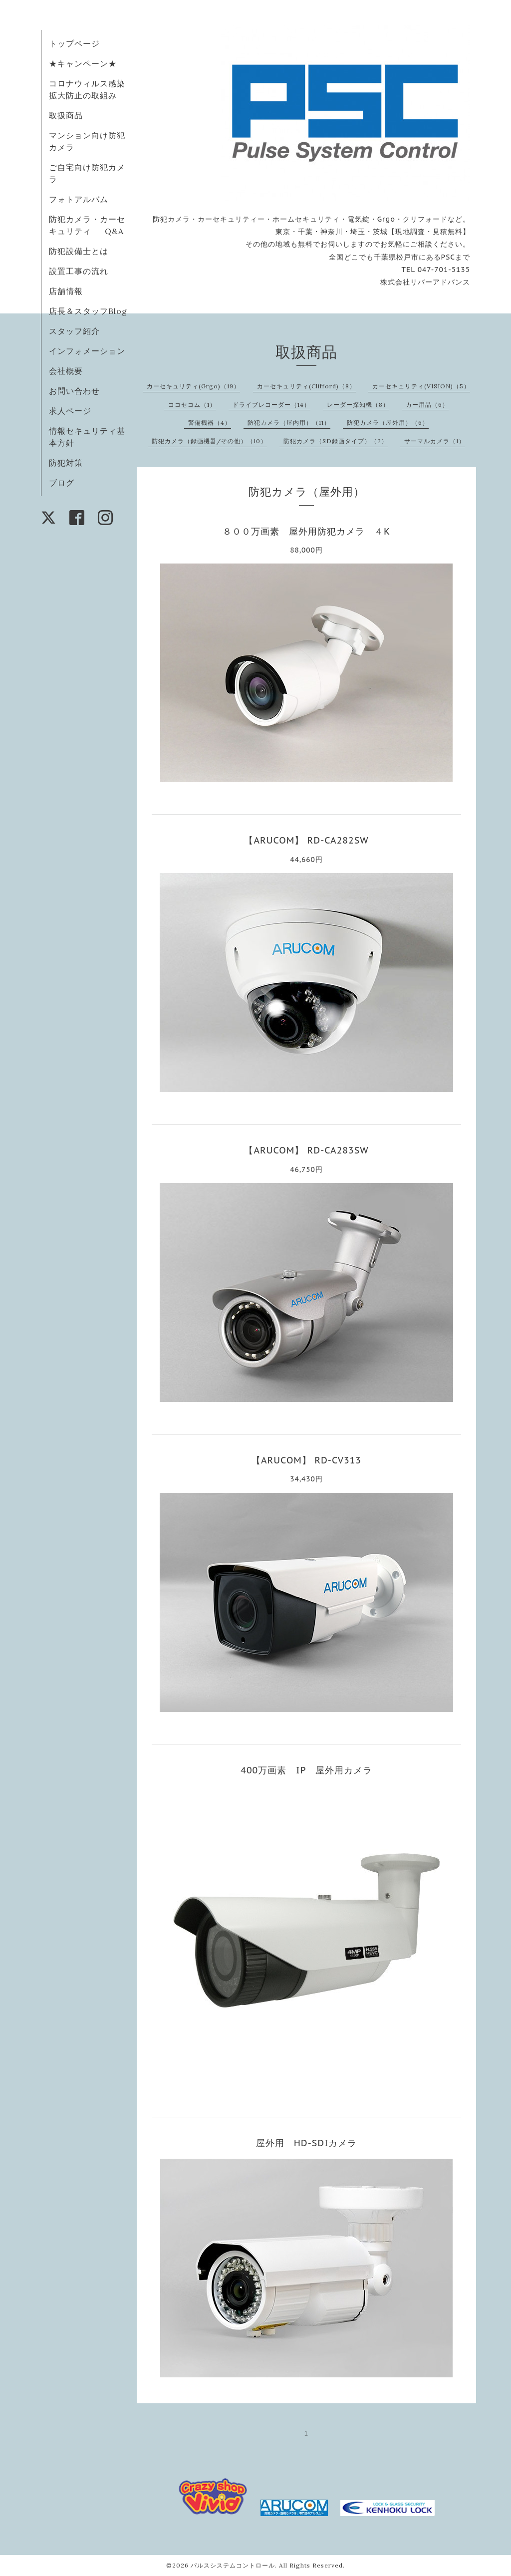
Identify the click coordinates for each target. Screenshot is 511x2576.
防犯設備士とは (78, 251)
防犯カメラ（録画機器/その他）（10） (209, 441)
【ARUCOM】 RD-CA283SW (306, 1150)
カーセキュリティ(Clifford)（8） (306, 386)
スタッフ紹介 (74, 331)
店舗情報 (66, 291)
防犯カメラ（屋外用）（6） (388, 422)
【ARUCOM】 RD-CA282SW (306, 840)
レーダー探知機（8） (358, 404)
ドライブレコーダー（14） (271, 404)
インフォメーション (87, 351)
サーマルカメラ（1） (434, 441)
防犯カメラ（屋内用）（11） (289, 422)
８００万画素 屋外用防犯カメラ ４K (306, 531)
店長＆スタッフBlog (88, 311)
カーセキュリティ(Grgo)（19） (193, 386)
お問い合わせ (74, 391)
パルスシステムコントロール (233, 2565)
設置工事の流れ (78, 271)
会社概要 (66, 371)
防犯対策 (66, 463)
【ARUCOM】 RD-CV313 (306, 1460)
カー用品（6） (427, 404)
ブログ (61, 483)
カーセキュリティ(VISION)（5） (421, 386)
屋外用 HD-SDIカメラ (311, 2143)
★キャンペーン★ (83, 63)
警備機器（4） (209, 422)
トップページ (74, 43)
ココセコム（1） (192, 404)
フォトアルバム (78, 199)
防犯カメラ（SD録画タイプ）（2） (335, 441)
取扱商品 (66, 115)
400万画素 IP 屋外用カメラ (306, 1770)
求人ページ (70, 411)
